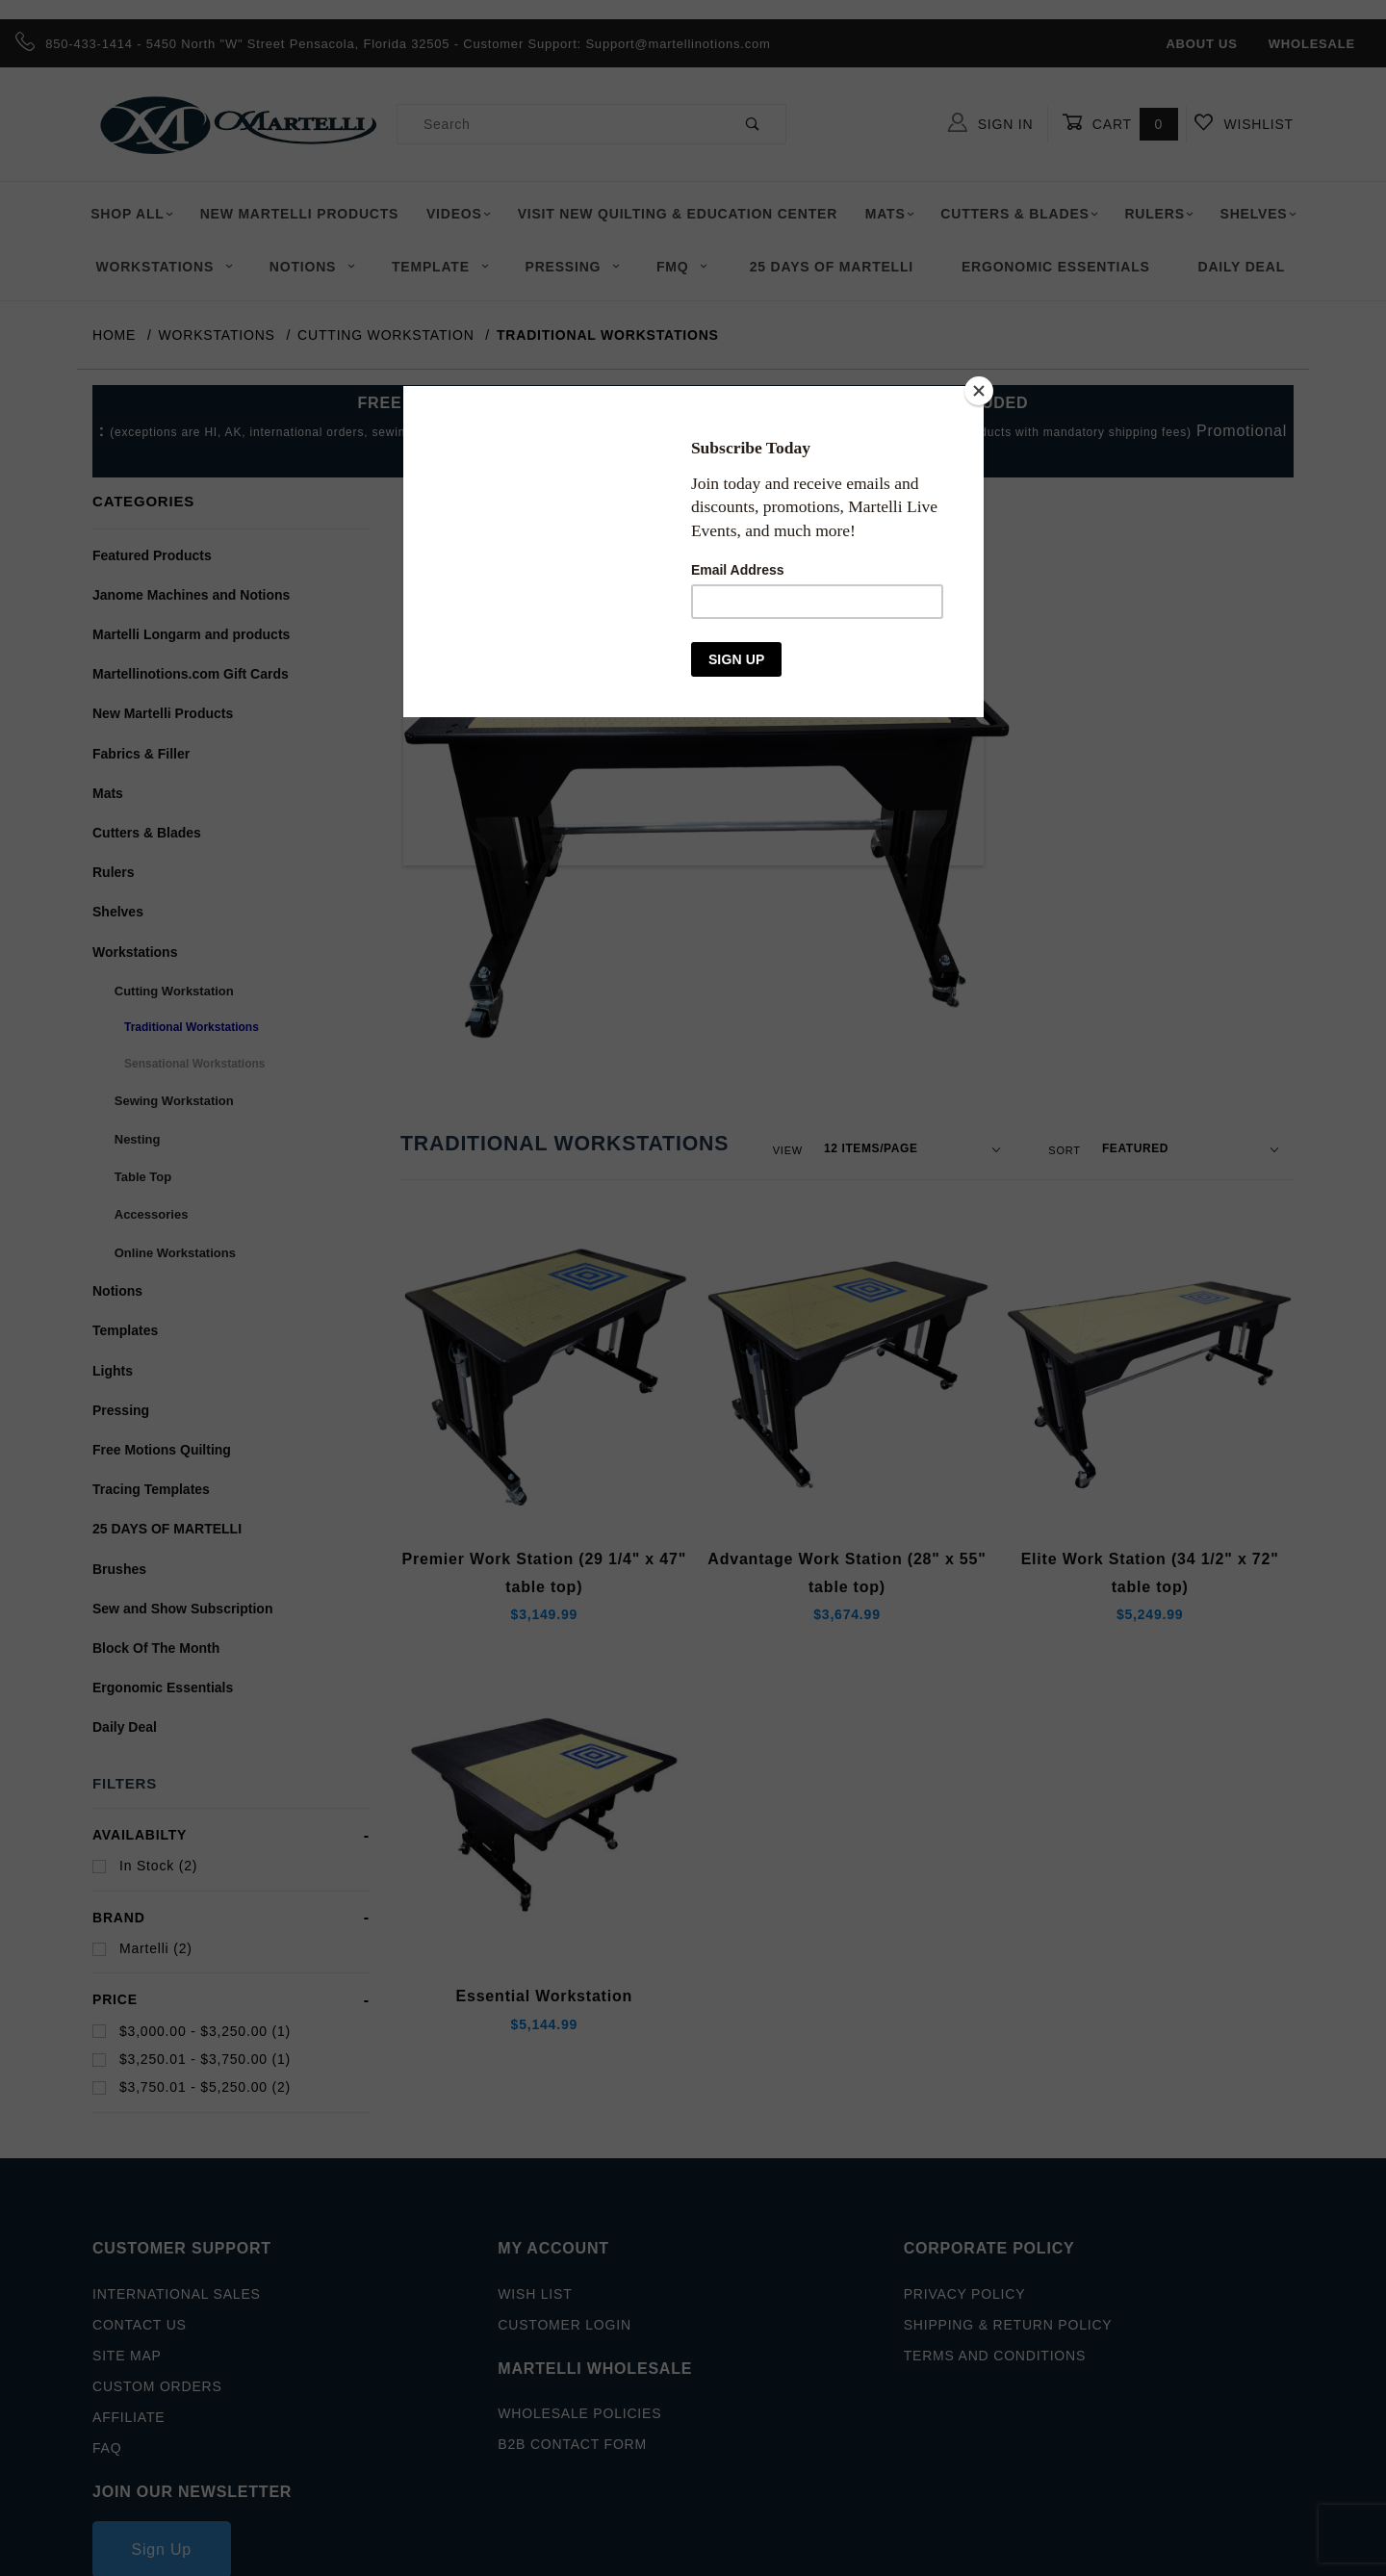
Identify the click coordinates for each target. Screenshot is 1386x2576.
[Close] (978, 390)
